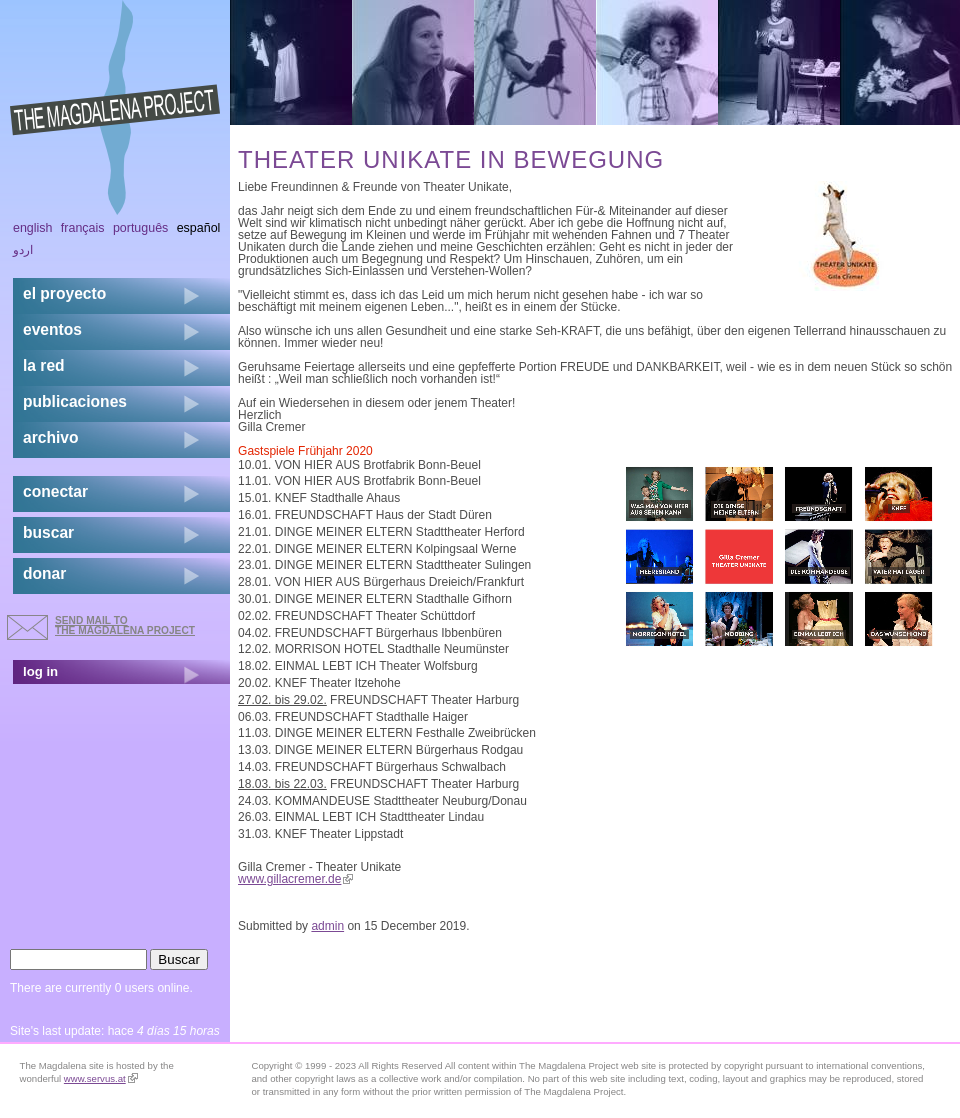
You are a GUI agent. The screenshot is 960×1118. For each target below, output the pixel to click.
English (33, 228)
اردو (23, 250)
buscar (48, 532)
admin (327, 926)
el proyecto (64, 293)
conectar (55, 491)
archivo (50, 437)
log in (40, 671)
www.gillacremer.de (295, 879)
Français (83, 228)
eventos (52, 329)
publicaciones (75, 401)
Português (140, 228)
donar (44, 573)
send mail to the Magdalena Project (125, 625)
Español (199, 228)
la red (44, 365)
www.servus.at (101, 1078)
